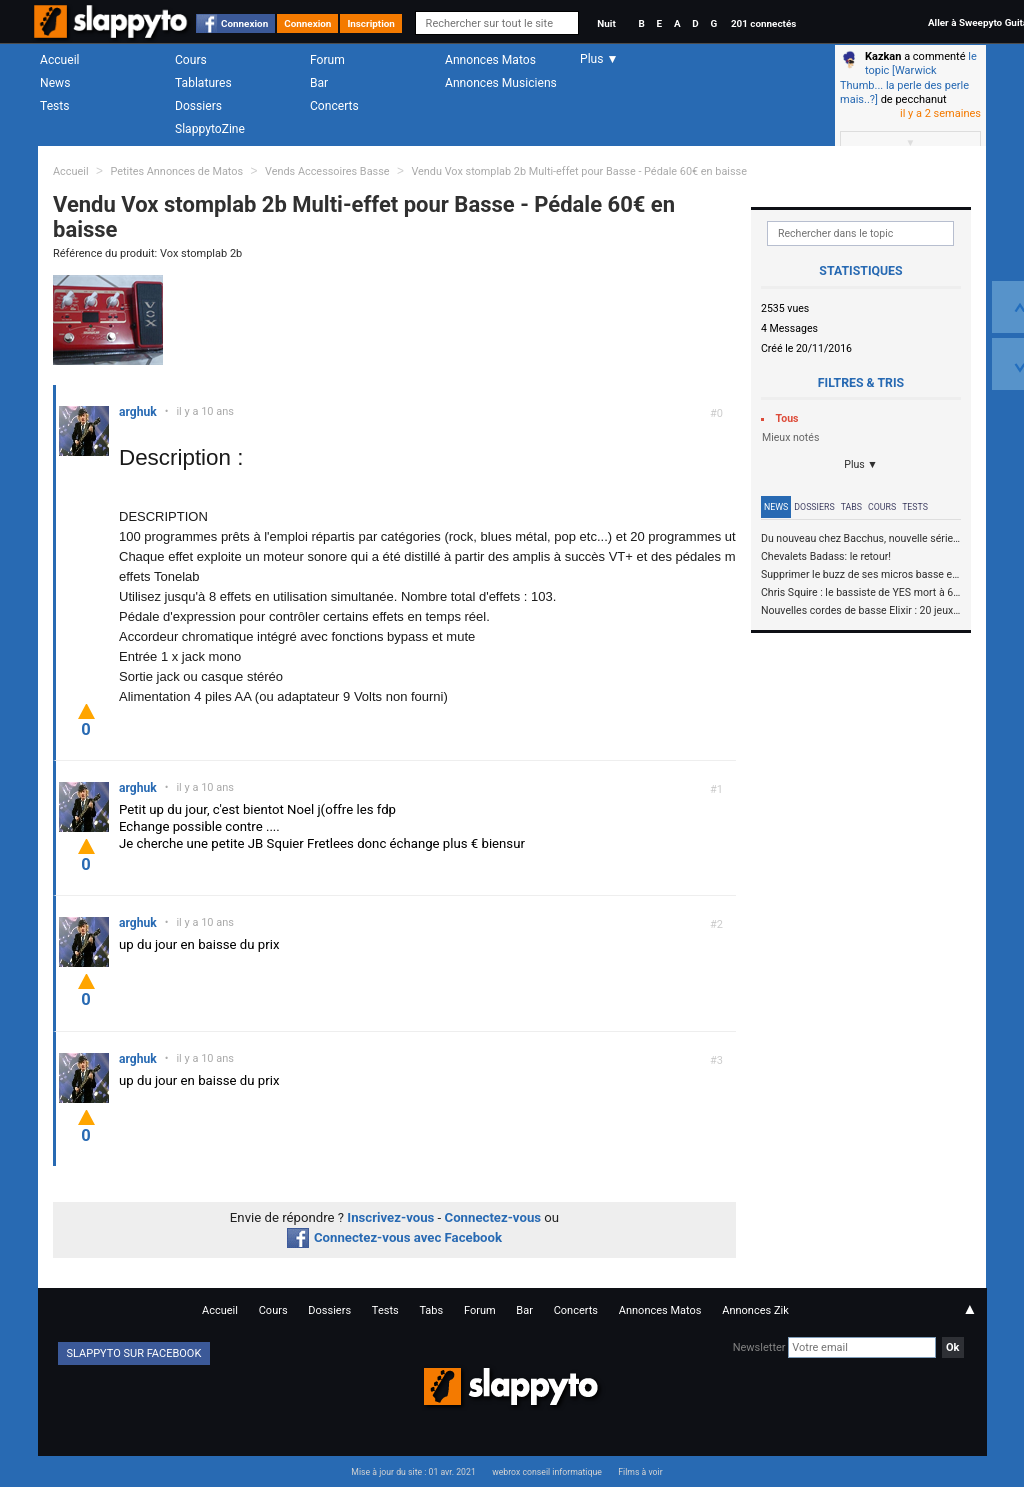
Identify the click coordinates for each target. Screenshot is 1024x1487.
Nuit (606, 23)
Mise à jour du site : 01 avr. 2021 (413, 1472)
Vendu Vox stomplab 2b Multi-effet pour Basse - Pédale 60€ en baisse (579, 171)
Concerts (334, 106)
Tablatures (203, 83)
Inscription (371, 23)
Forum (327, 60)
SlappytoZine (210, 129)
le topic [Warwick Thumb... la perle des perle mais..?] (908, 78)
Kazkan (883, 56)
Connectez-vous (493, 1217)
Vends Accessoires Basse (327, 171)
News (55, 83)
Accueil (60, 60)
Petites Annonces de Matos (176, 171)
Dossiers (198, 106)
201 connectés (763, 23)
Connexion (244, 23)
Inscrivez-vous (390, 1217)
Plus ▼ (861, 464)
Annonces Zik (755, 1310)
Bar (319, 83)
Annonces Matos (490, 60)
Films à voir (640, 1472)
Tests (54, 106)
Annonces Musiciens (501, 83)
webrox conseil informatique (547, 1472)
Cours (191, 60)
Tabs (851, 507)
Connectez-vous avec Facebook (394, 1237)
